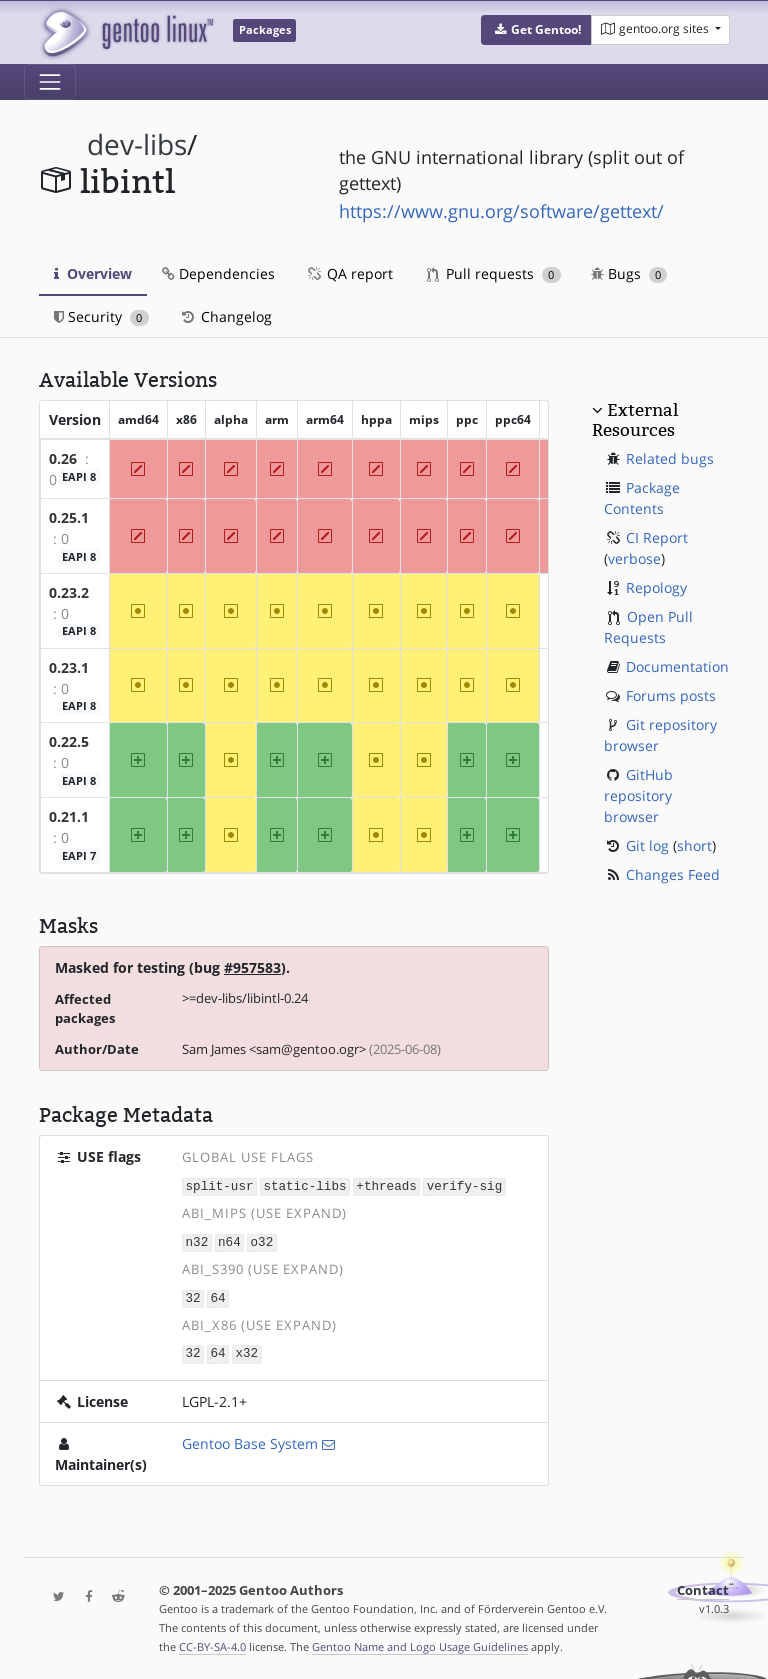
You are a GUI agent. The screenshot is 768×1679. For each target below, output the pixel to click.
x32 (246, 1350)
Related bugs (670, 458)
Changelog (225, 316)
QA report (349, 273)
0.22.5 (69, 741)
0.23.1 (69, 667)
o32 (262, 1240)
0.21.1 (69, 816)
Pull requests (494, 273)
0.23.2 (69, 592)
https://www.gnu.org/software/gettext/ (501, 211)
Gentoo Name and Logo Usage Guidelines (420, 1642)
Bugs (629, 273)
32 (193, 1295)
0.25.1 (69, 517)
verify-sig (465, 1185)
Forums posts (671, 695)
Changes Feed (673, 874)
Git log (647, 845)
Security (101, 316)
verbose (634, 558)
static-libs (304, 1185)
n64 (229, 1240)
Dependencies (218, 273)
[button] (536, 30)
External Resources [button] (635, 420)
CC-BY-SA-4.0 (212, 1642)
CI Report (657, 537)
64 (217, 1295)
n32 (197, 1240)
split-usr (220, 1185)
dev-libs (137, 144)
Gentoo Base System (250, 1439)
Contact (703, 1586)
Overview (93, 273)
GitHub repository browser (638, 795)
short (694, 845)
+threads (386, 1185)
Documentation (677, 666)
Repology (656, 587)
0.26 (63, 458)
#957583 (252, 967)
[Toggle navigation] (50, 82)
